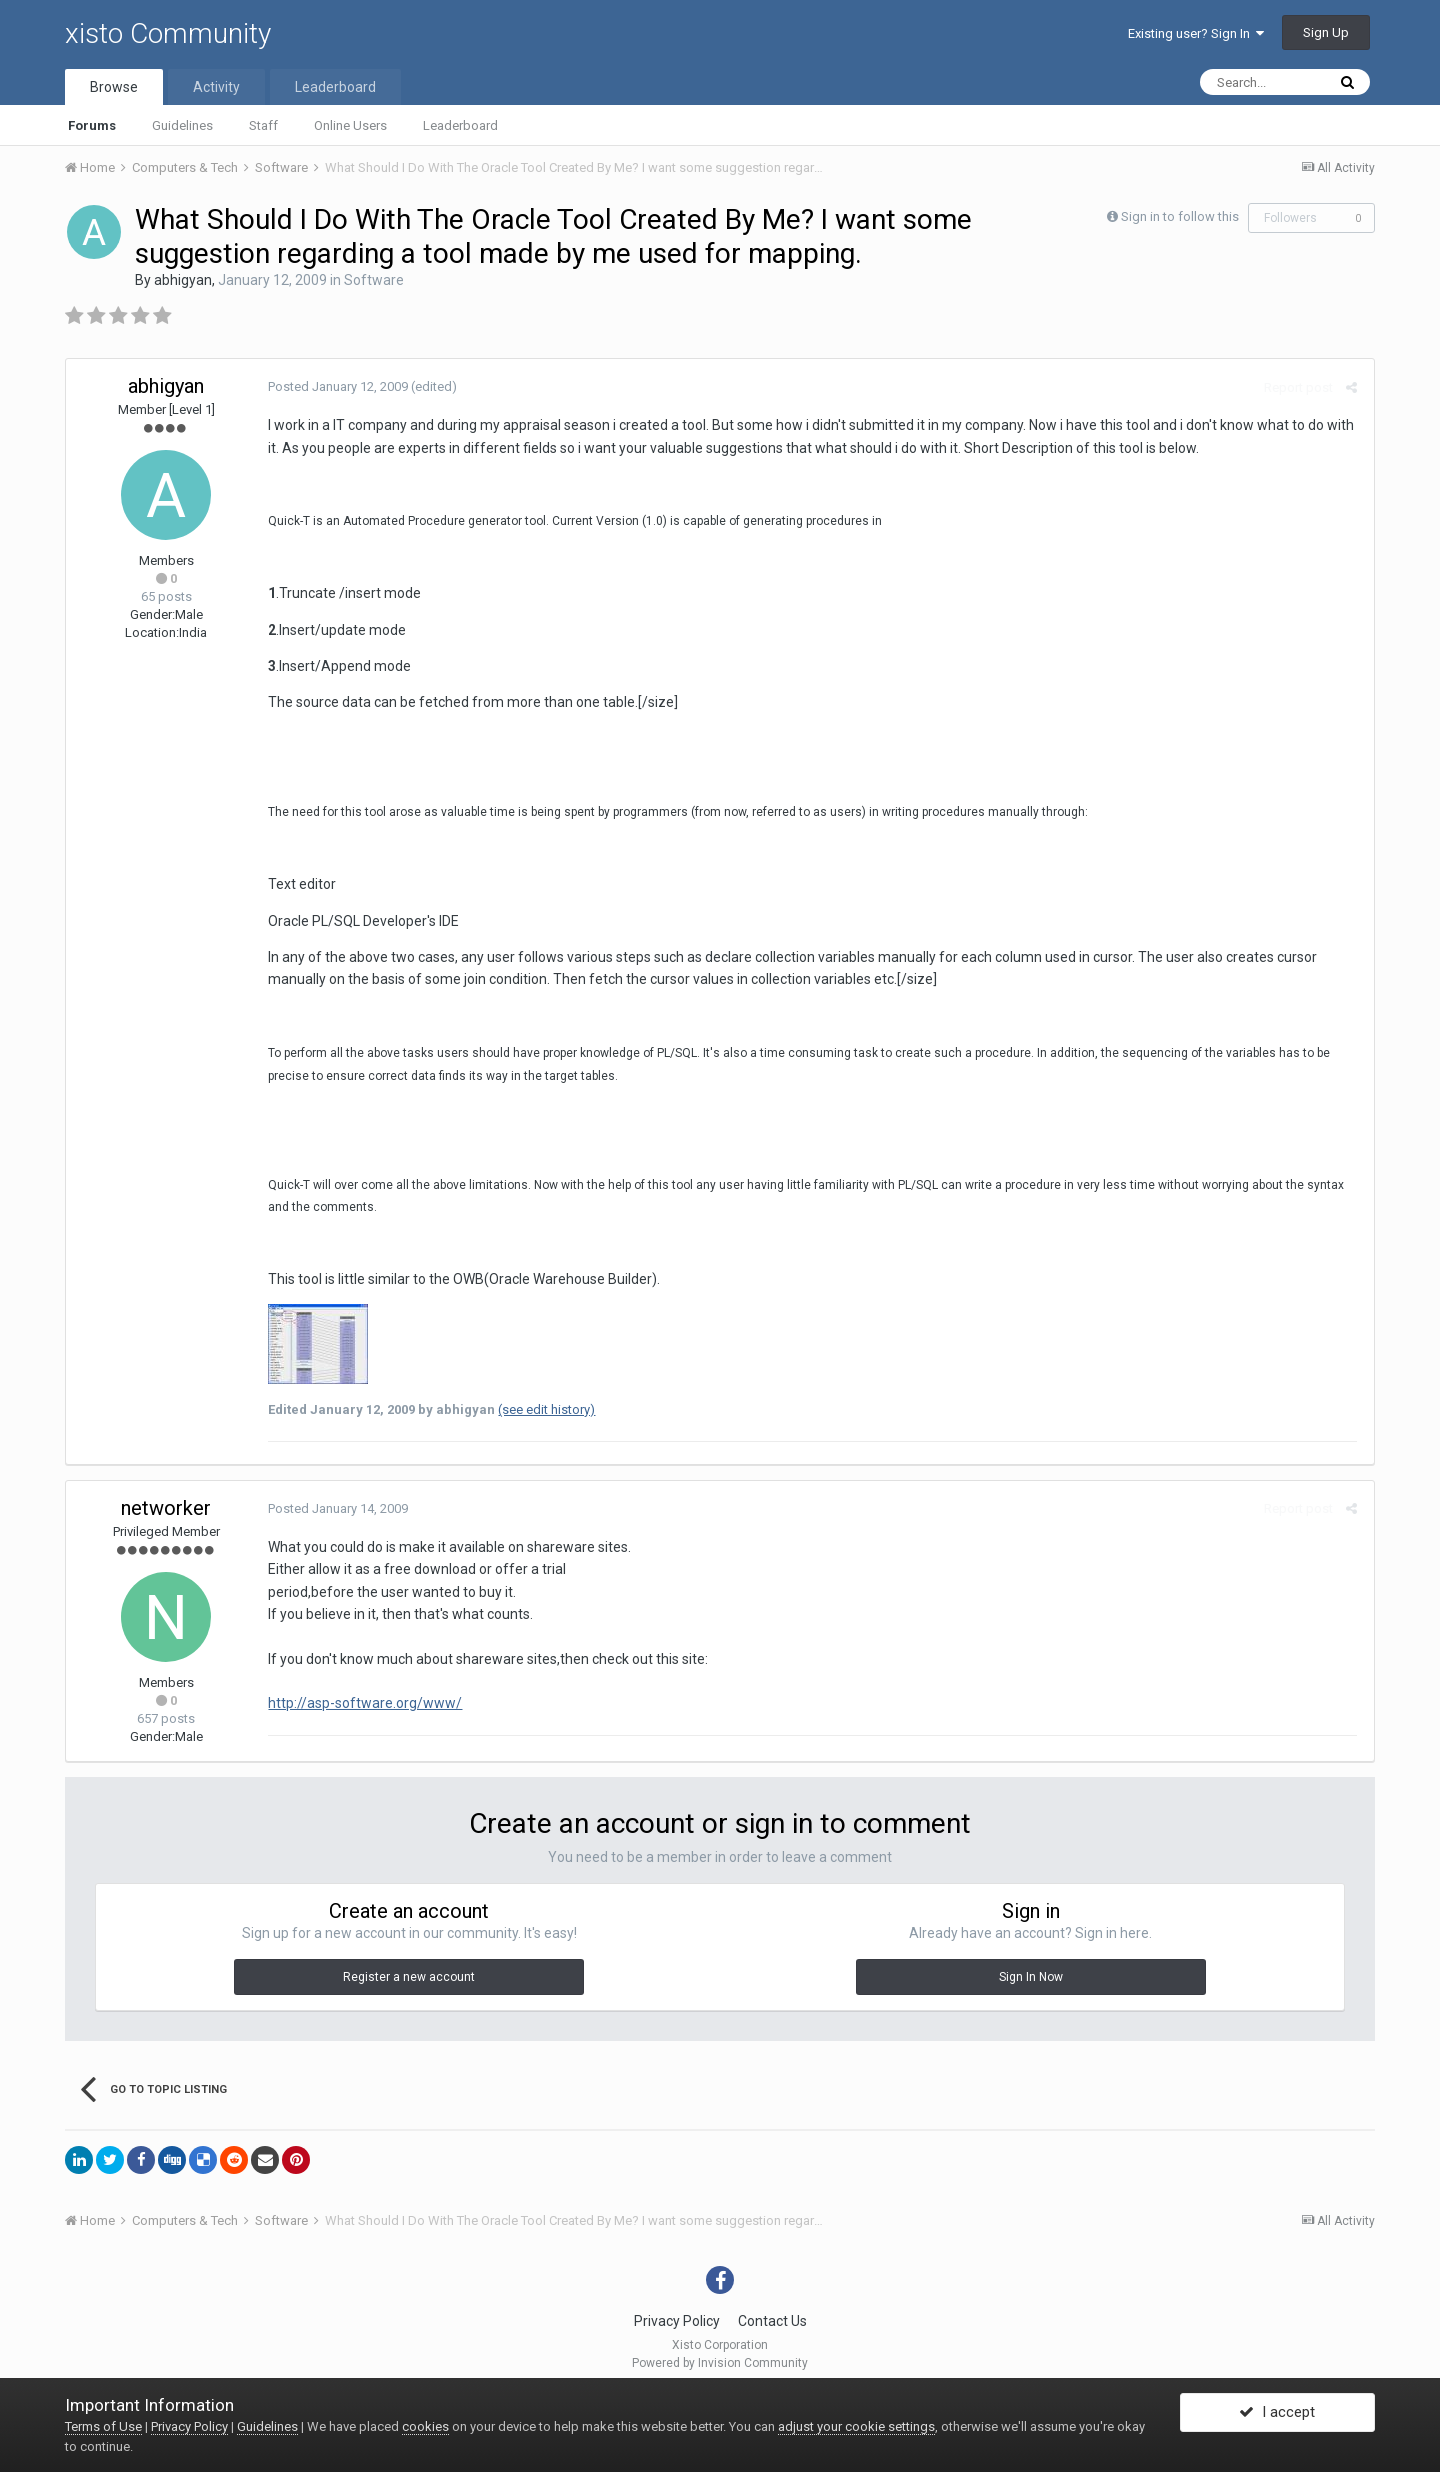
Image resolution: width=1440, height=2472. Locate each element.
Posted (336, 386)
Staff (263, 125)
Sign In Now (1031, 1977)
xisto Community (168, 33)
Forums (92, 125)
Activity (216, 87)
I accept (1277, 2415)
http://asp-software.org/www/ (363, 1703)
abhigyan (183, 280)
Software (374, 280)
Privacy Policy (677, 2321)
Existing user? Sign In (1196, 33)
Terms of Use (103, 2426)
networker (166, 1508)
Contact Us (772, 2321)
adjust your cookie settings (856, 2426)
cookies (425, 2426)
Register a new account (409, 1977)
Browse (114, 87)
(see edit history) (544, 1409)
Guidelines (182, 125)
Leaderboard (460, 125)
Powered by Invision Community (720, 2363)
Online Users (350, 125)
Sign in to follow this (1180, 216)
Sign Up (1326, 32)
